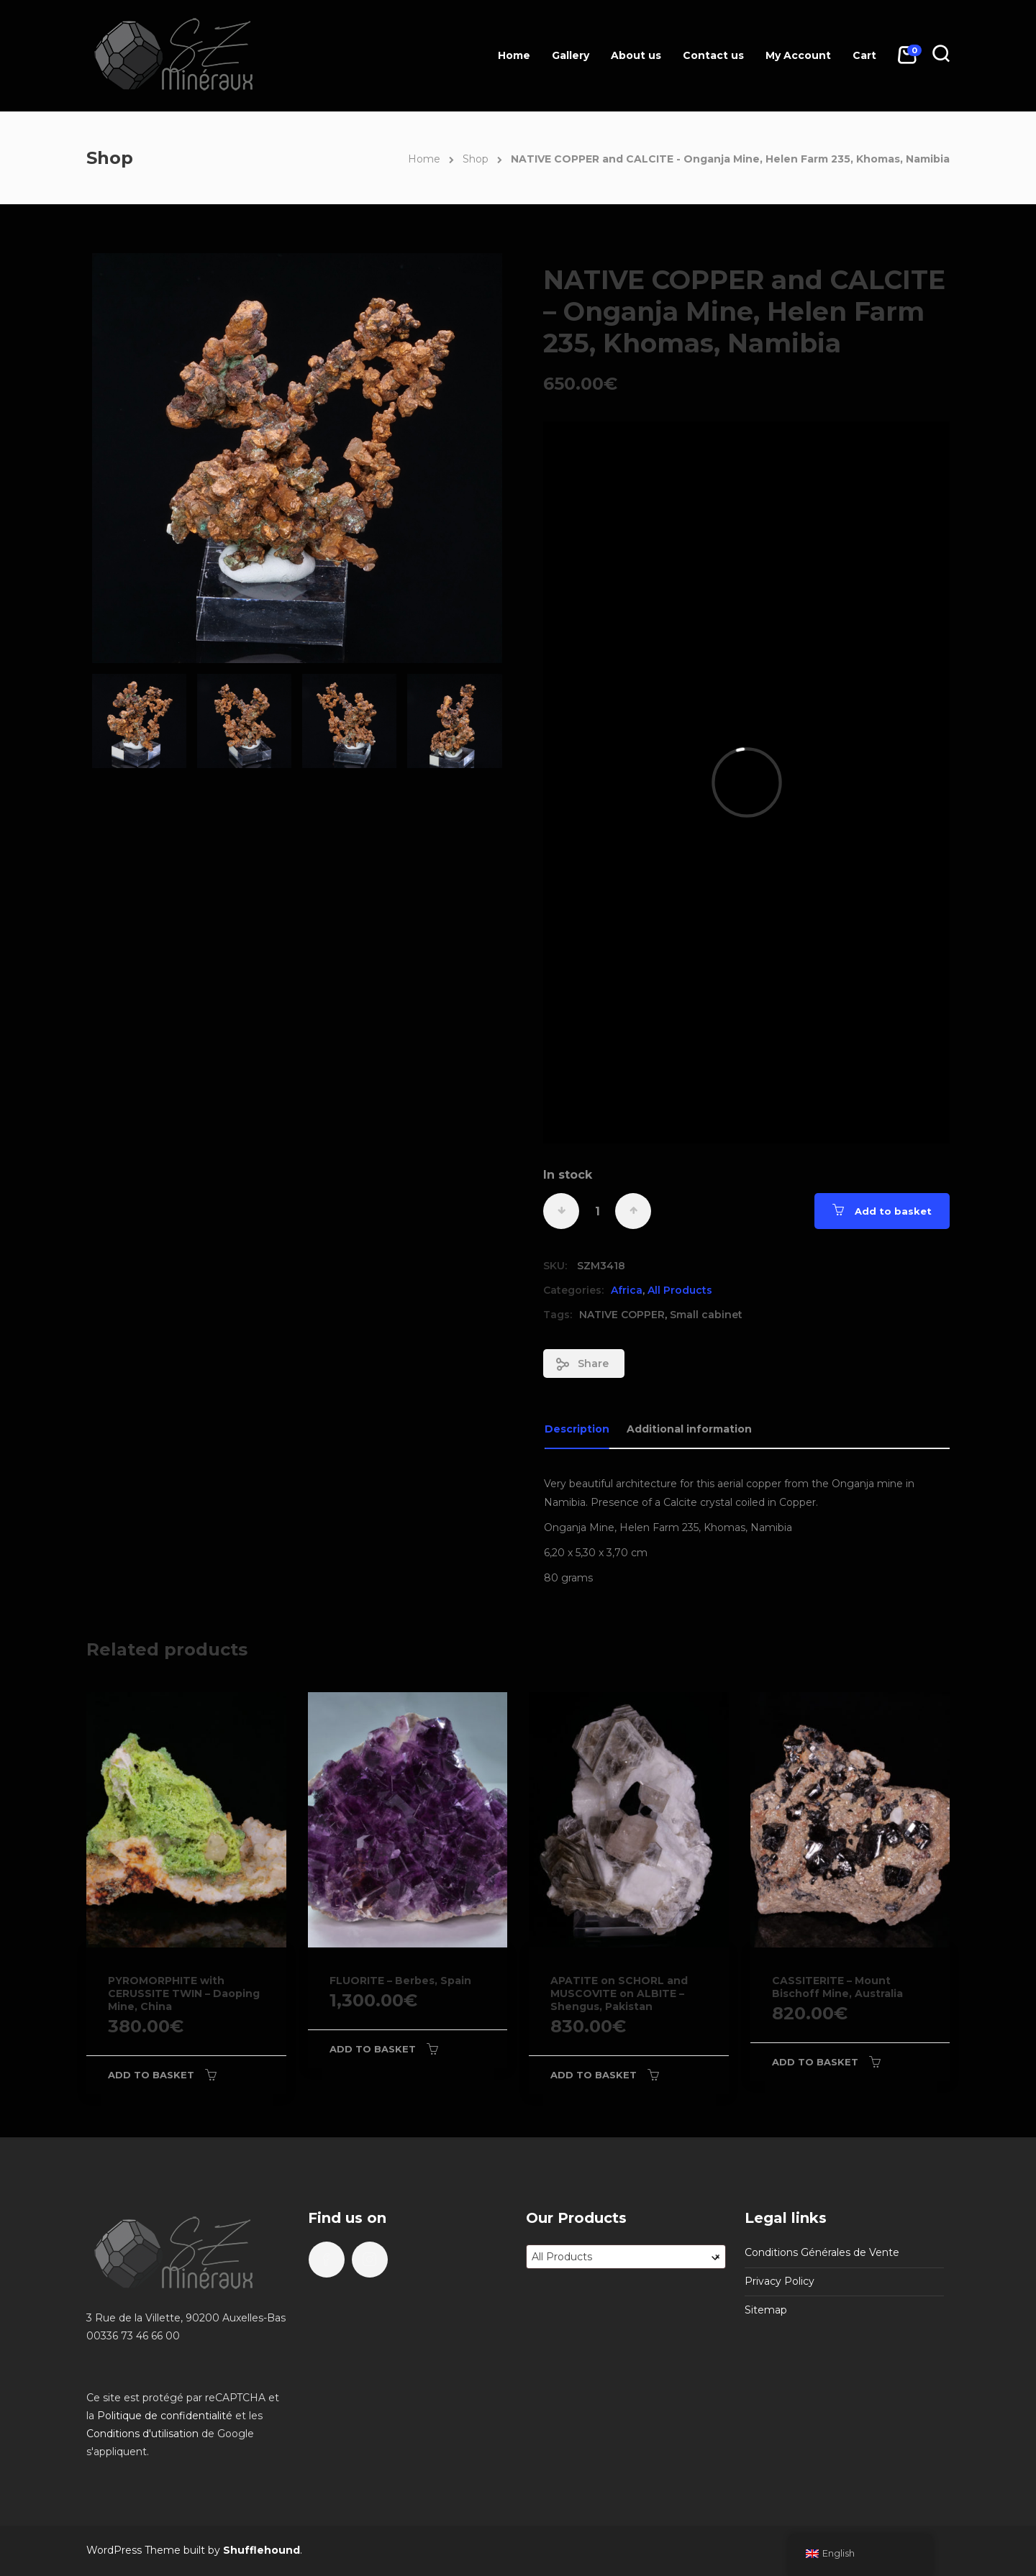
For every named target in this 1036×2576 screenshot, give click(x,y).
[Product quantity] (597, 1211)
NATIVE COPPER (622, 1314)
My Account (798, 55)
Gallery (570, 55)
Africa (626, 1290)
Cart (864, 55)
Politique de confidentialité (164, 2415)
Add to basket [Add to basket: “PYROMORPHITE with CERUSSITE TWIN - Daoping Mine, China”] (151, 2075)
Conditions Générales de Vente (822, 2252)
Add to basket (893, 1211)
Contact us (713, 55)
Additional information (689, 1428)
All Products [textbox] (626, 2256)
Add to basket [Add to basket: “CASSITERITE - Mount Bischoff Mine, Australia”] (815, 2062)
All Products (680, 1290)
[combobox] (626, 2256)
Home (514, 55)
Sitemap (766, 2309)
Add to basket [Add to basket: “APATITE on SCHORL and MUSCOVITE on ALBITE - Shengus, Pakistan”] (593, 2075)
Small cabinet (706, 1314)
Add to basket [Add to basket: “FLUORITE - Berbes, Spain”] (373, 2049)
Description (577, 1428)
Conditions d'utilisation (142, 2433)
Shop (476, 158)
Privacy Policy (779, 2281)
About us (636, 55)
